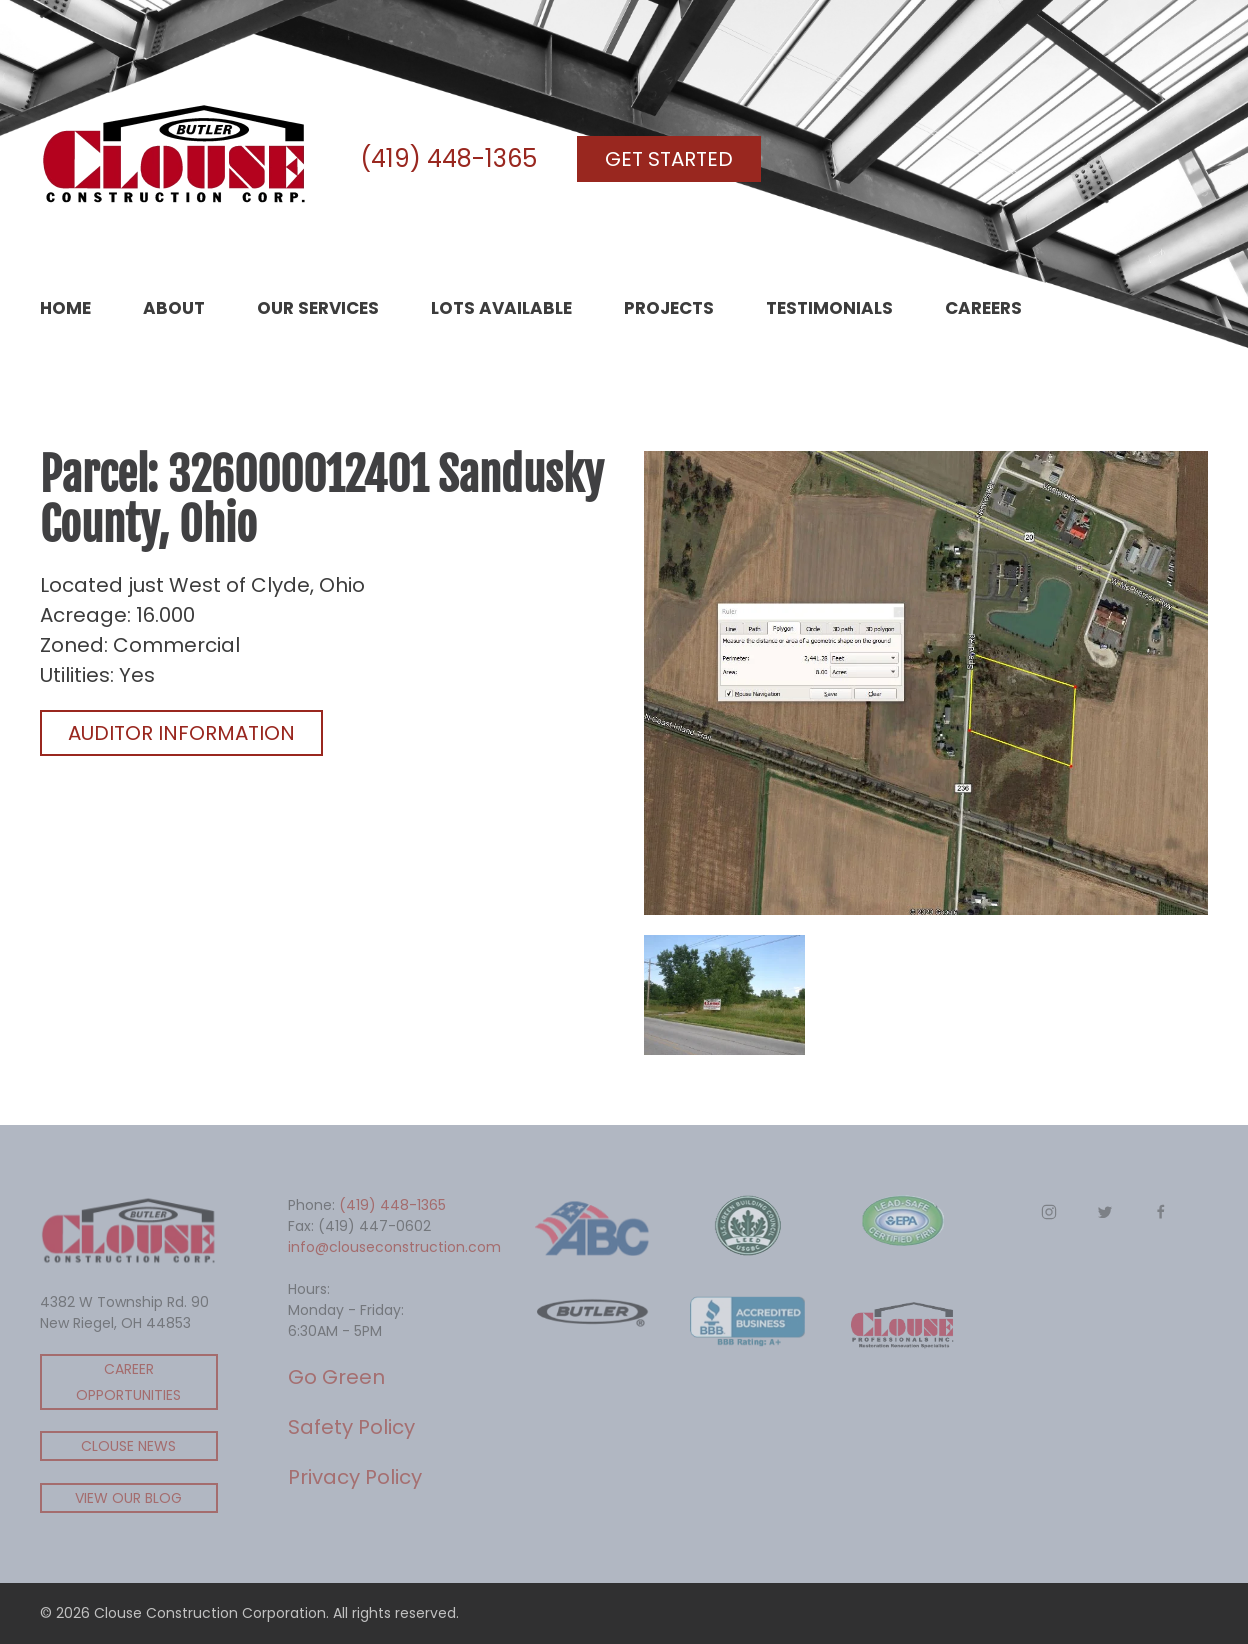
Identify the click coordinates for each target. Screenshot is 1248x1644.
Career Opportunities (128, 1382)
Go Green (336, 1377)
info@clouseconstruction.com (394, 1247)
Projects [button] (669, 308)
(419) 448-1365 (448, 158)
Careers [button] (983, 308)
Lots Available (501, 308)
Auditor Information (181, 733)
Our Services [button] (318, 308)
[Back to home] (175, 158)
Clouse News (128, 1446)
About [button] (174, 308)
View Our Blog (128, 1498)
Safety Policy (351, 1427)
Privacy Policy (355, 1477)
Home (65, 308)
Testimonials (829, 308)
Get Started (669, 159)
